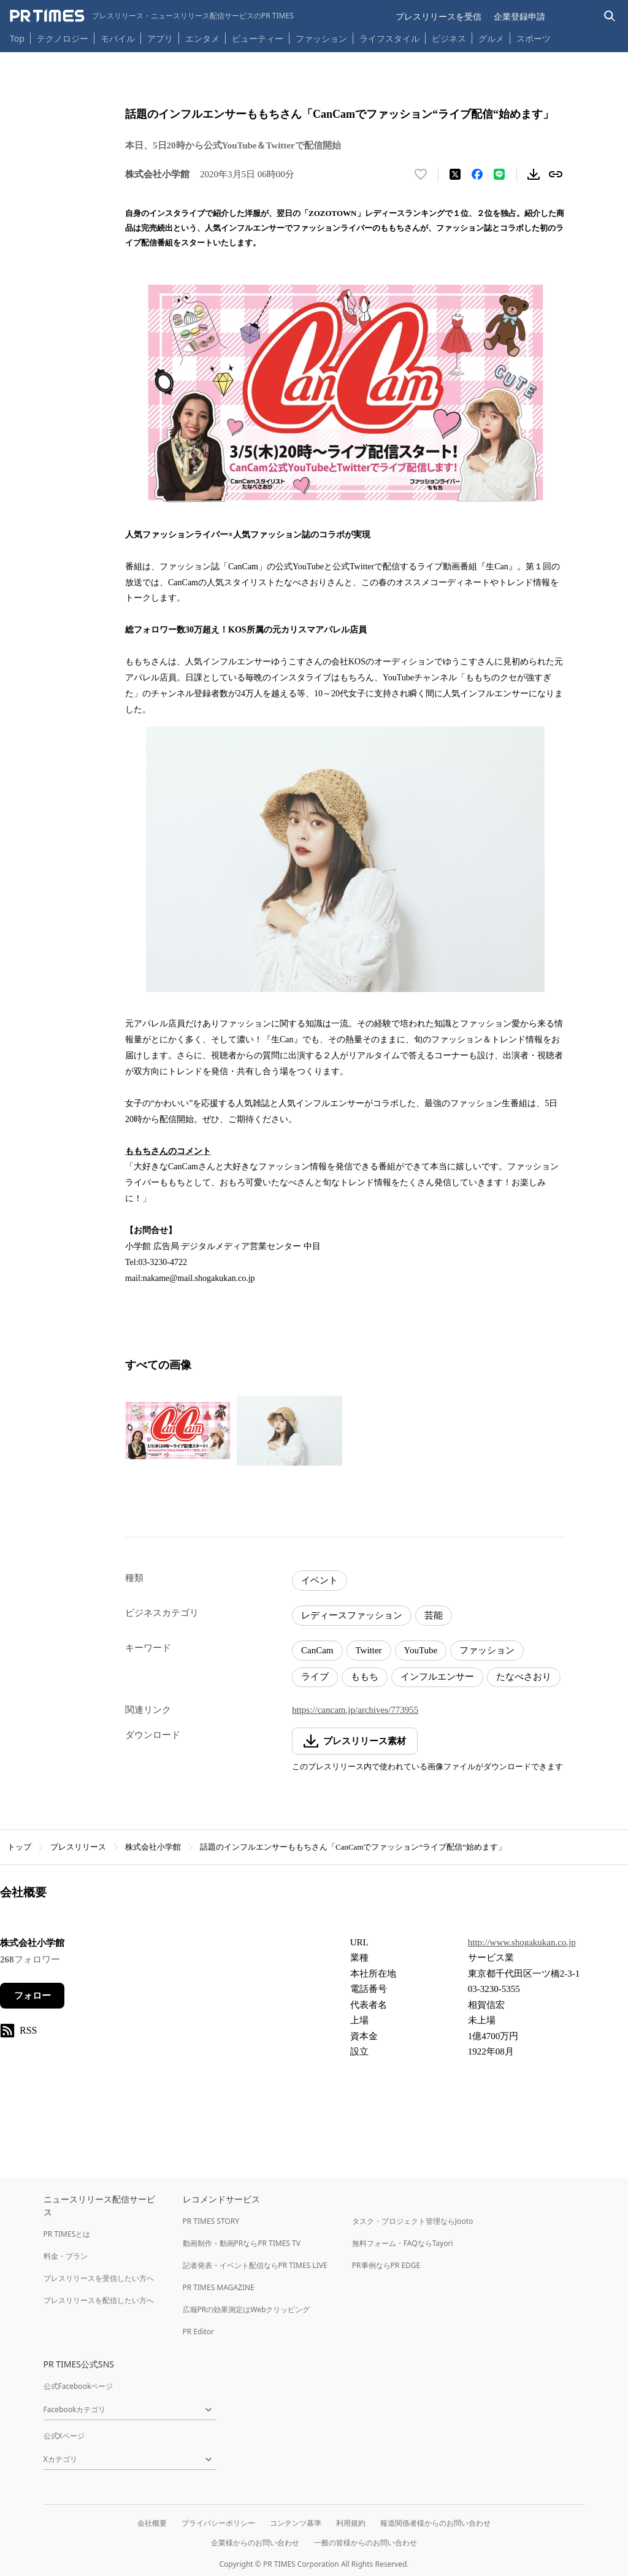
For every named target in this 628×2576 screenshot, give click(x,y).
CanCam (317, 1650)
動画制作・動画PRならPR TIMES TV (242, 2243)
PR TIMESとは (67, 2234)
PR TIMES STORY (211, 2221)
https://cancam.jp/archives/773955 (355, 1710)
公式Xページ (64, 2436)
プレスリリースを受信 (438, 16)
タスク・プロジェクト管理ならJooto (412, 2221)
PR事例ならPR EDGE (386, 2265)
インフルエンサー (437, 1677)
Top (17, 38)
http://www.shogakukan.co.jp (522, 1942)
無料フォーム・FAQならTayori (402, 2243)
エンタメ (202, 38)
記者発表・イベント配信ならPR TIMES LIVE (255, 2265)
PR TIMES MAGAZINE (219, 2287)
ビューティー (257, 38)
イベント (319, 1580)
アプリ (160, 38)
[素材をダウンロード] (533, 174)
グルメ (491, 38)
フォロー (32, 1996)
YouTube (421, 1650)
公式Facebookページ (78, 2386)
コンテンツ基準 (295, 2523)
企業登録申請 (519, 16)
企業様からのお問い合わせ (255, 2542)
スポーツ (533, 38)
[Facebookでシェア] (477, 174)
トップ (19, 1846)
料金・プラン (66, 2256)
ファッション (321, 38)
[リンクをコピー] (555, 174)
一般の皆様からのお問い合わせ (365, 2542)
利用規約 (351, 2523)
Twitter (369, 1650)
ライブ (315, 1677)
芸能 (433, 1615)
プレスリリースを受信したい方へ (99, 2278)
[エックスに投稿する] (455, 174)
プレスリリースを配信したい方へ (99, 2300)
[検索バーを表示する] (610, 16)
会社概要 (152, 2523)
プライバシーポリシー (218, 2523)
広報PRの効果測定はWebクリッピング (246, 2309)
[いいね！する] (421, 174)
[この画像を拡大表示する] (178, 1430)
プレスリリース (78, 1846)
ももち (364, 1677)
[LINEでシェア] (499, 174)
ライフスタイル (389, 38)
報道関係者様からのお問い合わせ (435, 2523)
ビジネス (449, 38)
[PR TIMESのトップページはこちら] (152, 16)
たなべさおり (523, 1677)
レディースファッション (351, 1615)
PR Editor (199, 2331)
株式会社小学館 (153, 1846)
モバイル (118, 38)
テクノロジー (62, 38)
